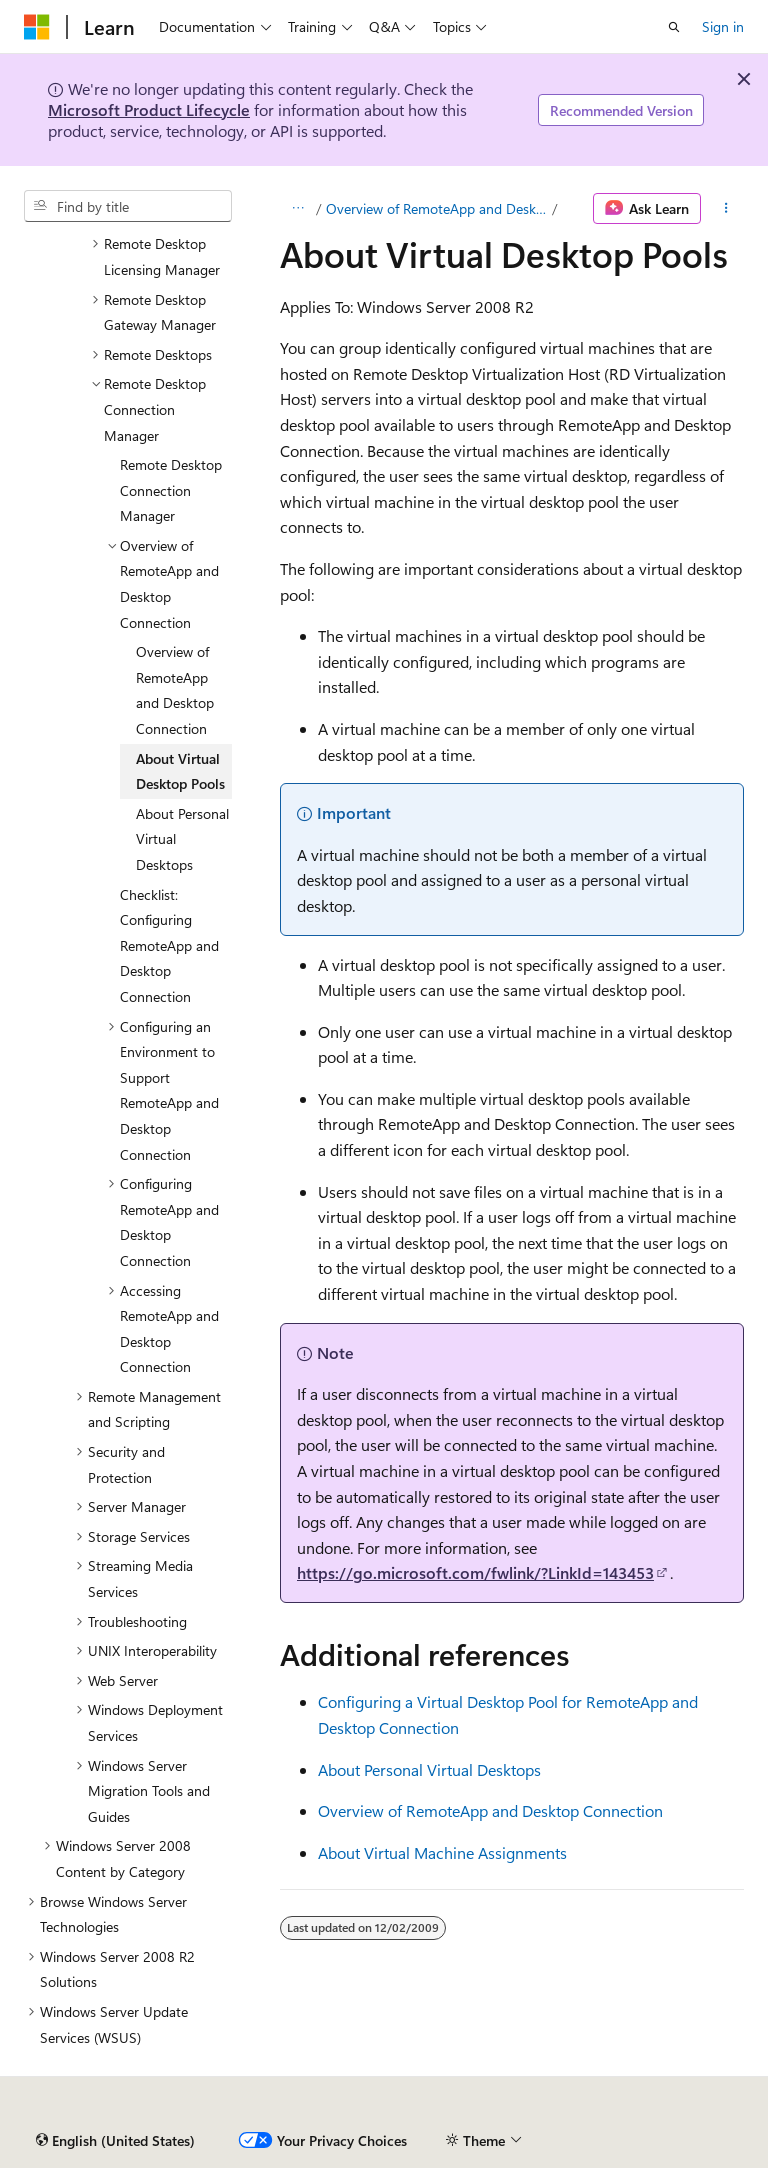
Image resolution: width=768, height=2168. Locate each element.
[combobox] (128, 206)
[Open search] (674, 27)
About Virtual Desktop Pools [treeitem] (180, 771)
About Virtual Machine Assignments (442, 1852)
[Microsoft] (37, 27)
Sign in (723, 26)
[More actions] (726, 209)
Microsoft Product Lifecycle (149, 109)
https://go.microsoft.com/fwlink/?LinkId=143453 (475, 1572)
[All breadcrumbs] (297, 209)
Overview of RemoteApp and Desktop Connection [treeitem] (175, 690)
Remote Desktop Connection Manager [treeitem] (171, 490)
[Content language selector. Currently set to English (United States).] (115, 2141)
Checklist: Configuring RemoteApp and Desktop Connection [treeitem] (169, 945)
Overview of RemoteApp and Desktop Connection (437, 208)
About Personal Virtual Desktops (429, 1769)
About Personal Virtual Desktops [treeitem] (182, 839)
